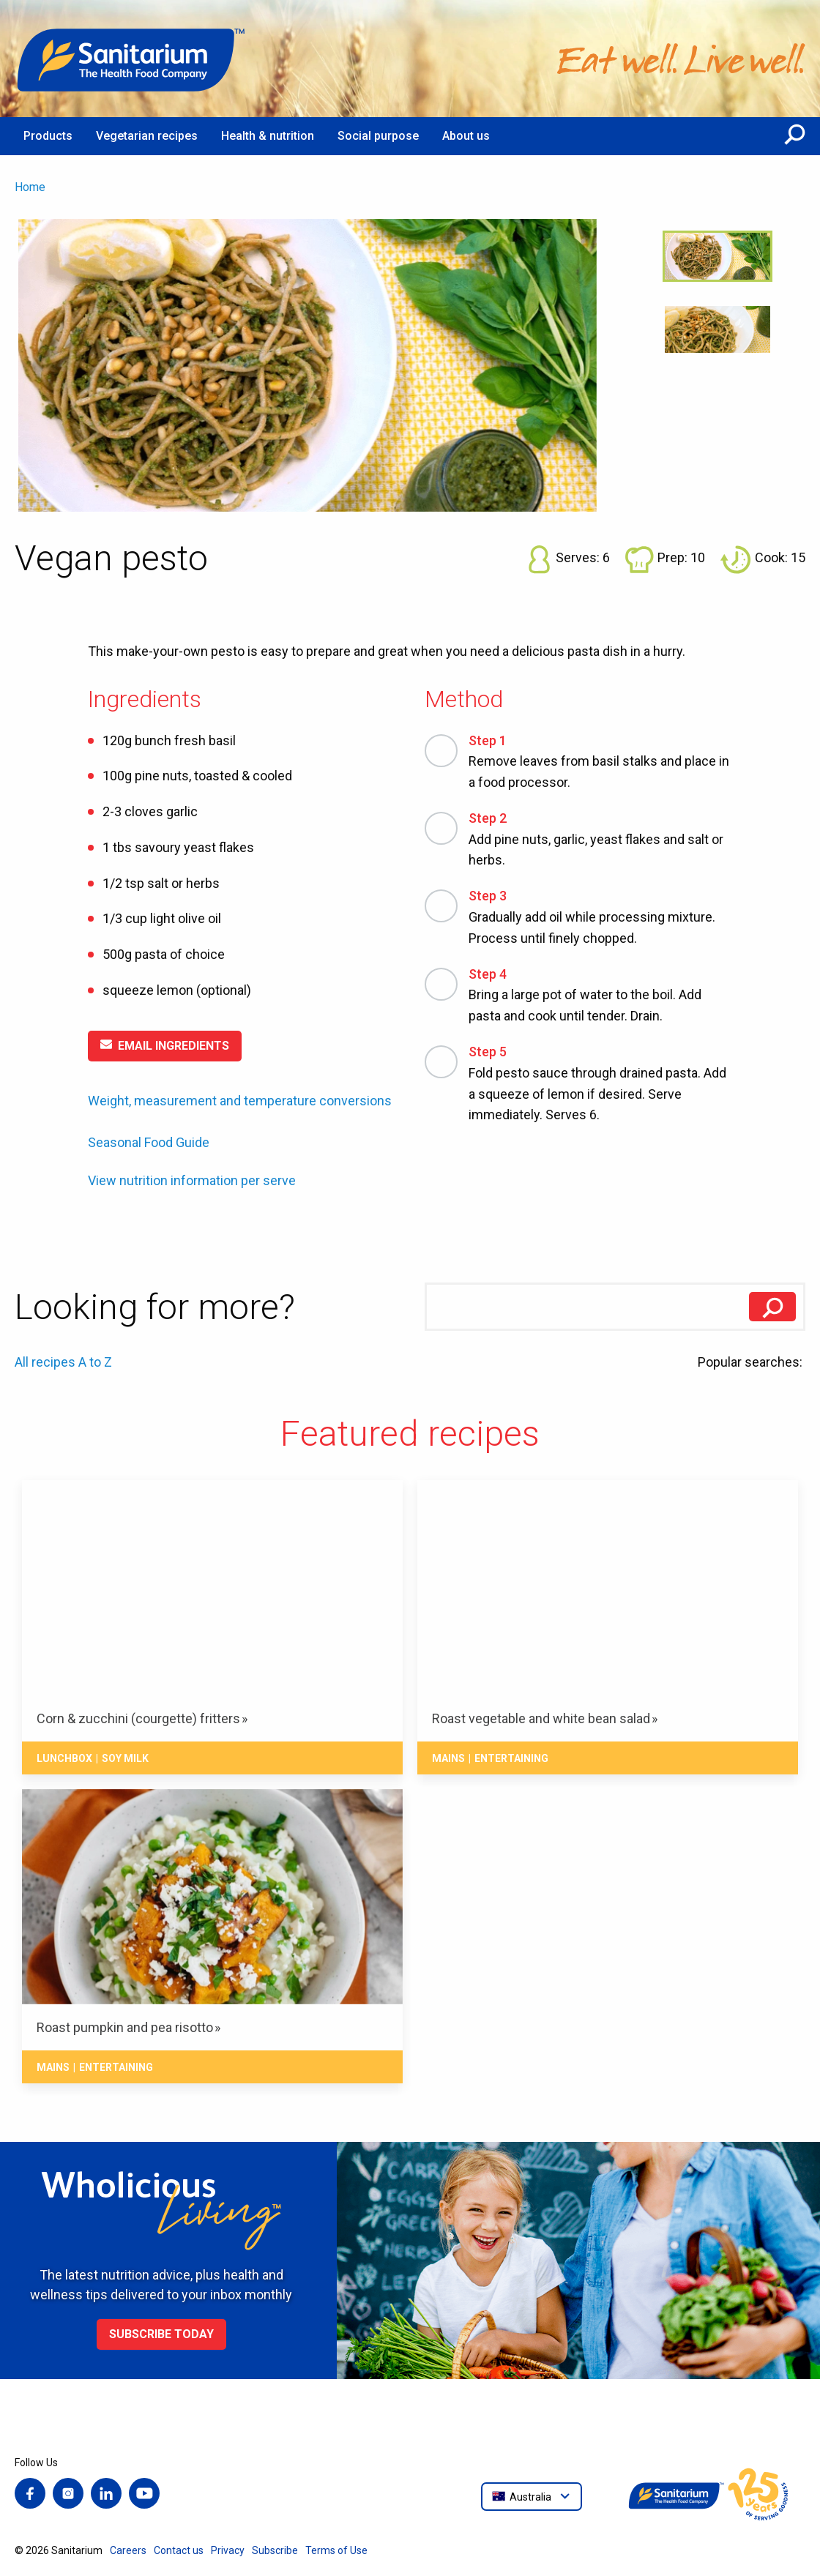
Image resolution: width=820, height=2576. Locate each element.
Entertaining (511, 1758)
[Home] (132, 58)
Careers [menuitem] (128, 2550)
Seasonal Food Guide (148, 1142)
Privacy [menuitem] (228, 2550)
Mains (448, 1758)
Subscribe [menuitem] (275, 2550)
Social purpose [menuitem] (378, 136)
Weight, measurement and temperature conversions (240, 1100)
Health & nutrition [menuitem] (267, 136)
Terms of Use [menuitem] (336, 2550)
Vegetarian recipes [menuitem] (147, 136)
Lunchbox (64, 1758)
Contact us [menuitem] (179, 2550)
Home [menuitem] (30, 187)
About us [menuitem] (466, 136)
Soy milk (125, 1758)
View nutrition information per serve (192, 1180)
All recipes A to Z (63, 1362)
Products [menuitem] (47, 136)
